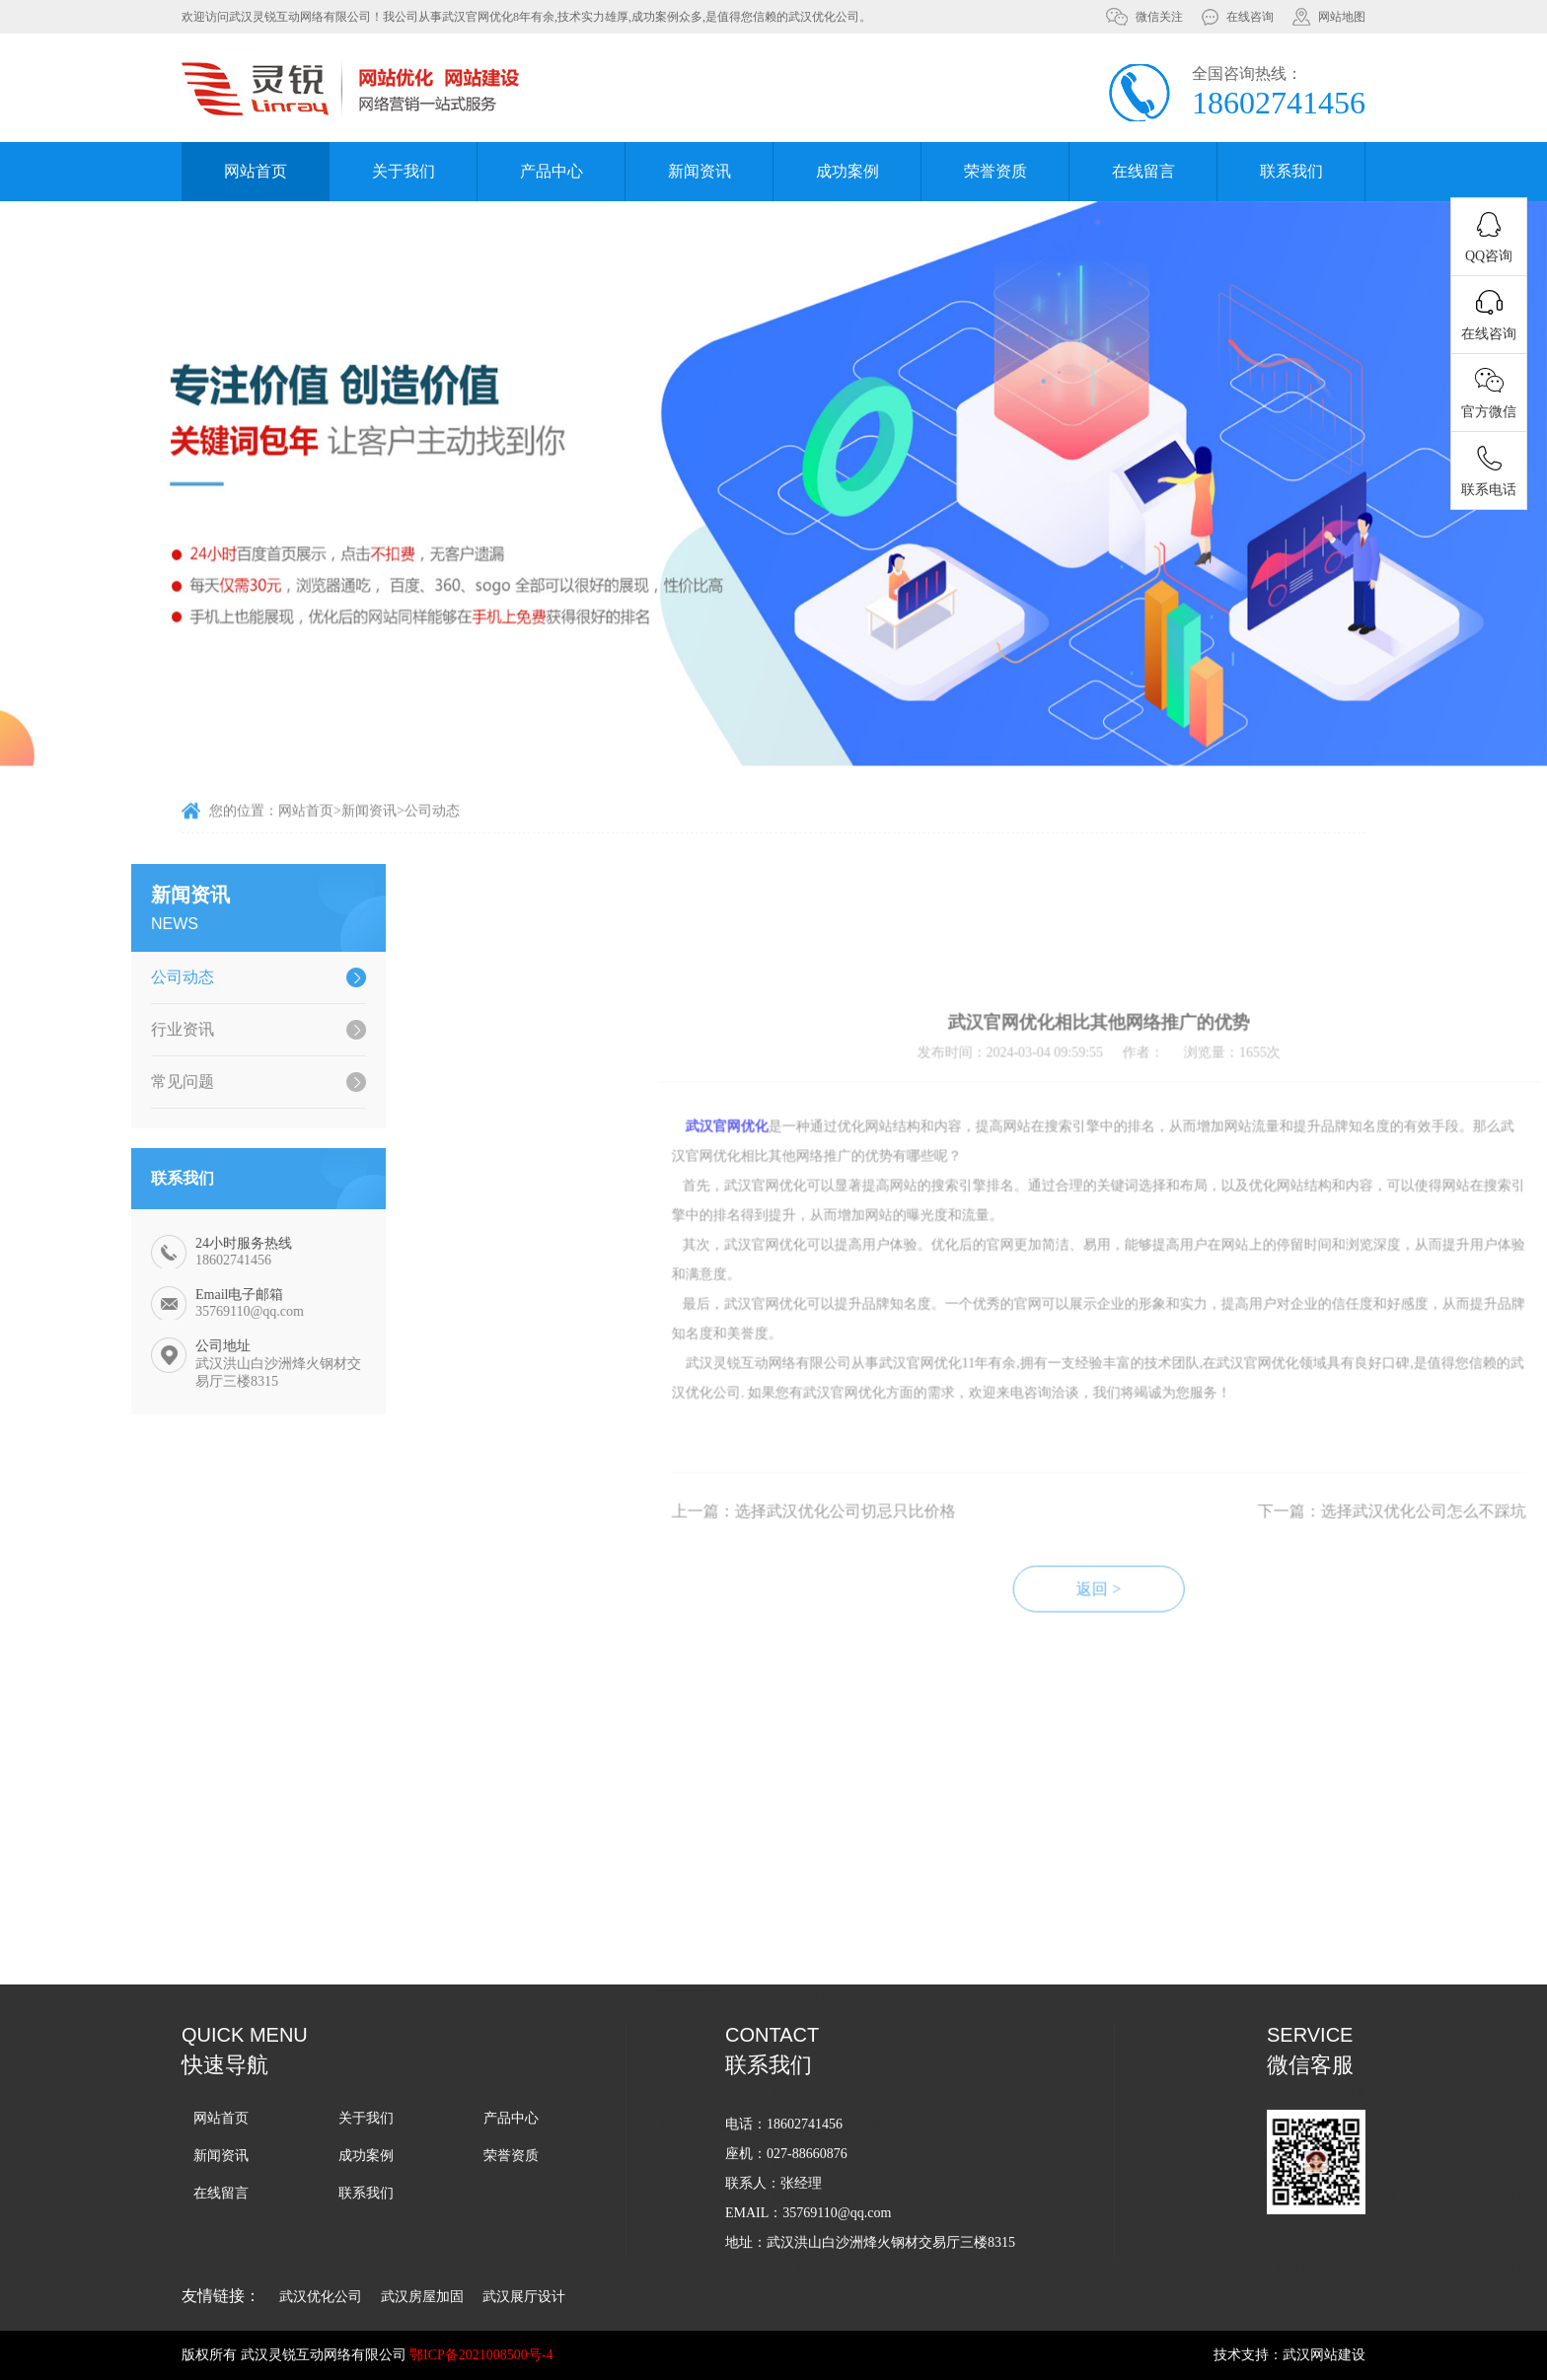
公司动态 (432, 829)
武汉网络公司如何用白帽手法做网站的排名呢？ (1084, 2069)
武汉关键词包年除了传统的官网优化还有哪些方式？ (1084, 2034)
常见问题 (100, 1081)
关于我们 (403, 171)
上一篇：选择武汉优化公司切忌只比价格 (1098, 1717)
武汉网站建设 (1324, 2354)
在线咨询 (1250, 17)
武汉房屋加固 (422, 2296)
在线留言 (1143, 171)
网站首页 (255, 171)
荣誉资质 (995, 171)
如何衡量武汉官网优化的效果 (1032, 2105)
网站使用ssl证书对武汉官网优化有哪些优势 (1074, 1927)
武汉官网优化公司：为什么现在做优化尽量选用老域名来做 (1084, 1856)
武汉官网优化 (1011, 1333)
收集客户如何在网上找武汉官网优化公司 (1066, 1998)
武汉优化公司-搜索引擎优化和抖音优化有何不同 (1084, 2140)
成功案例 (847, 171)
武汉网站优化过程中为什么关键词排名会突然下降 (1084, 1963)
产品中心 (551, 171)
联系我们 (1291, 171)
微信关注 (1159, 17)
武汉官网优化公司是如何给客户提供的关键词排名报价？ (1084, 1892)
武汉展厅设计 (523, 2296)
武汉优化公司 (320, 2296)
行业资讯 (100, 1029)
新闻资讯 (699, 171)
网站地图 (1341, 17)
